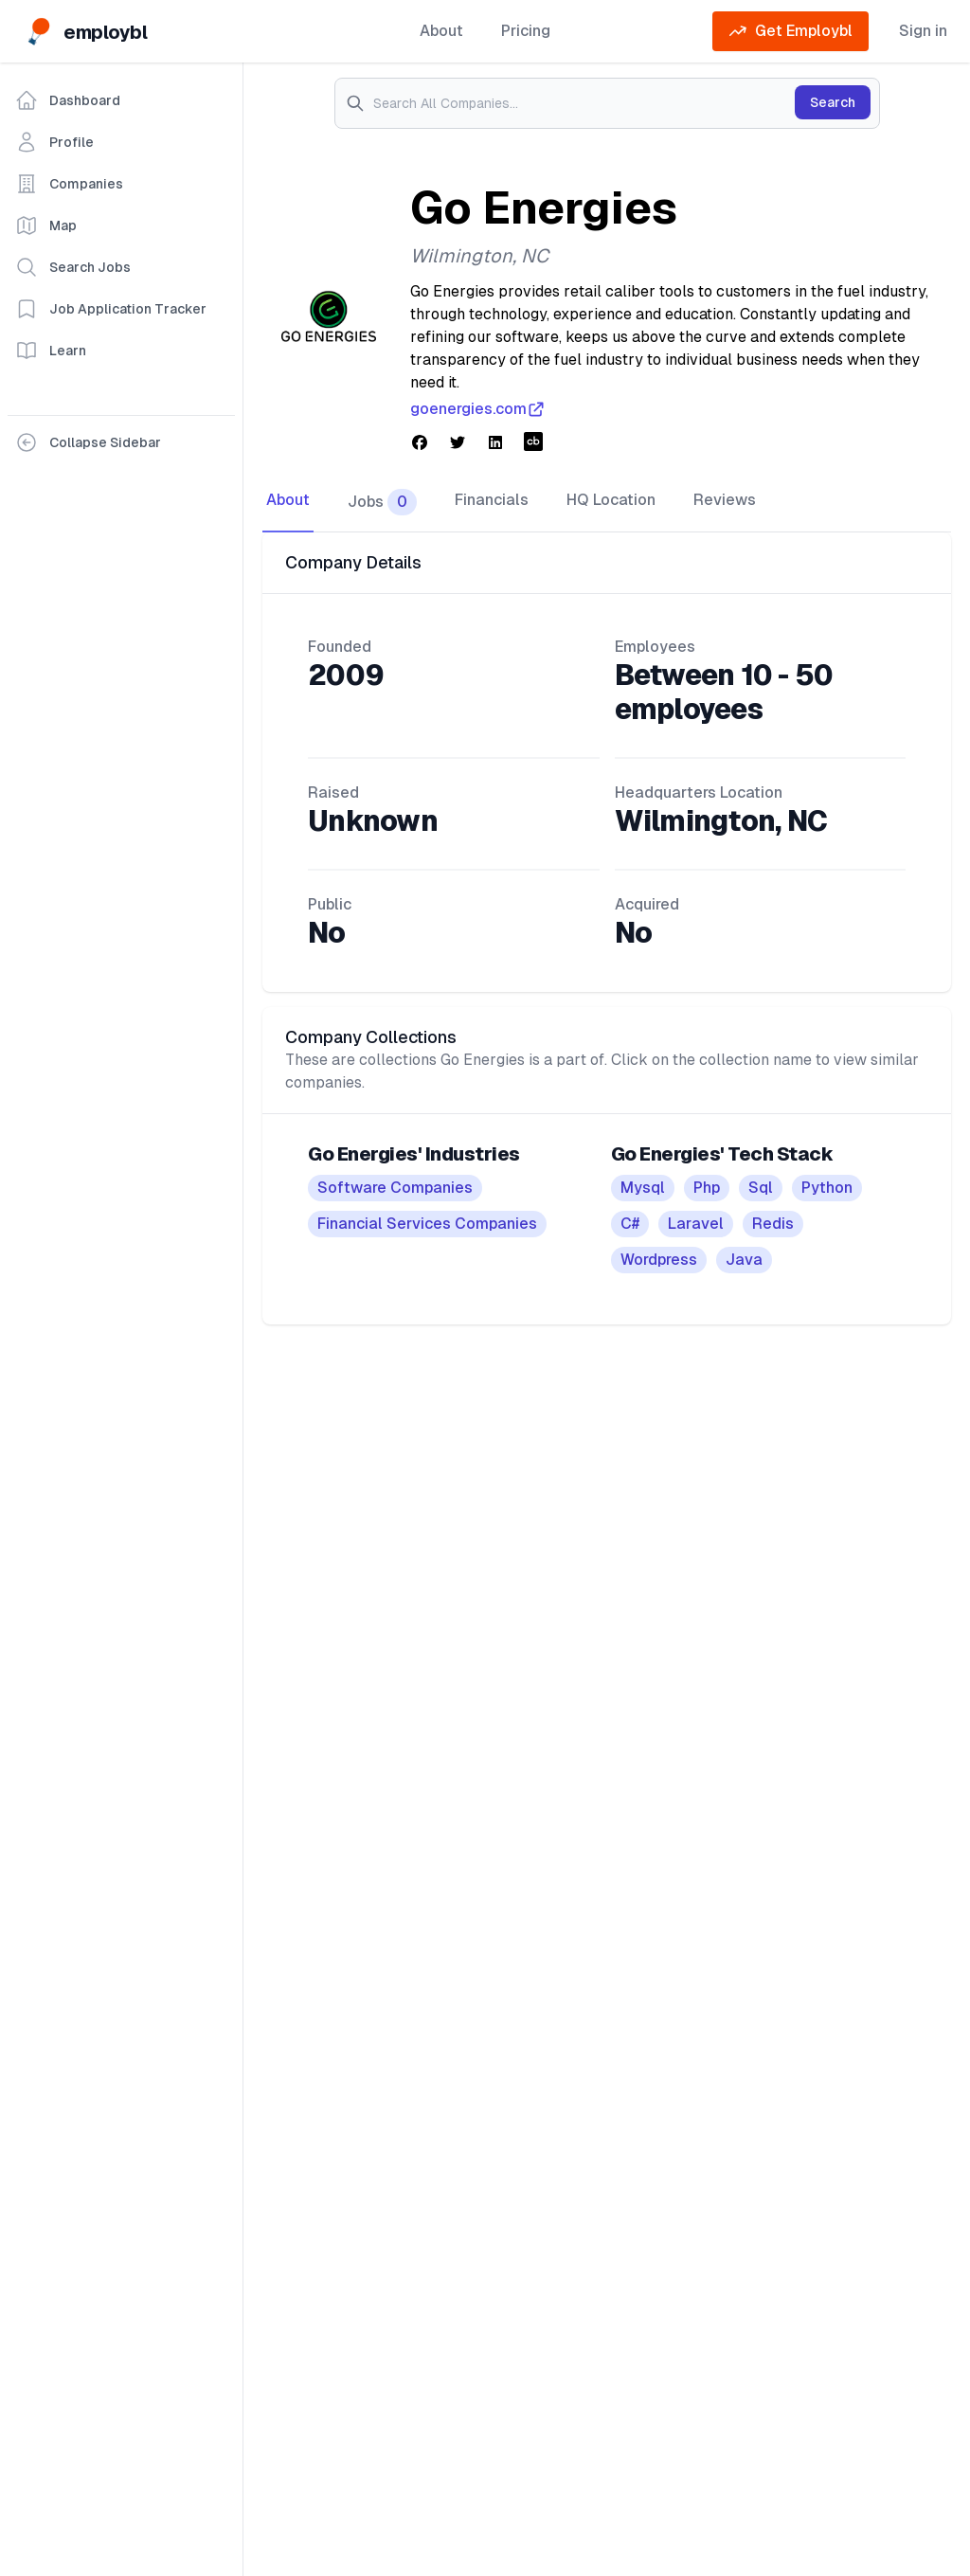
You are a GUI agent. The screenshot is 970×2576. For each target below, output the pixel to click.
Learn (50, 350)
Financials (492, 500)
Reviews (724, 500)
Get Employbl (790, 31)
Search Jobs (73, 267)
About (441, 31)
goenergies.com (478, 409)
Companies (69, 183)
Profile (54, 142)
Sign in (923, 31)
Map (46, 225)
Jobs (382, 502)
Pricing (525, 31)
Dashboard (67, 100)
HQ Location (611, 500)
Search (832, 102)
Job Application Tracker (111, 308)
